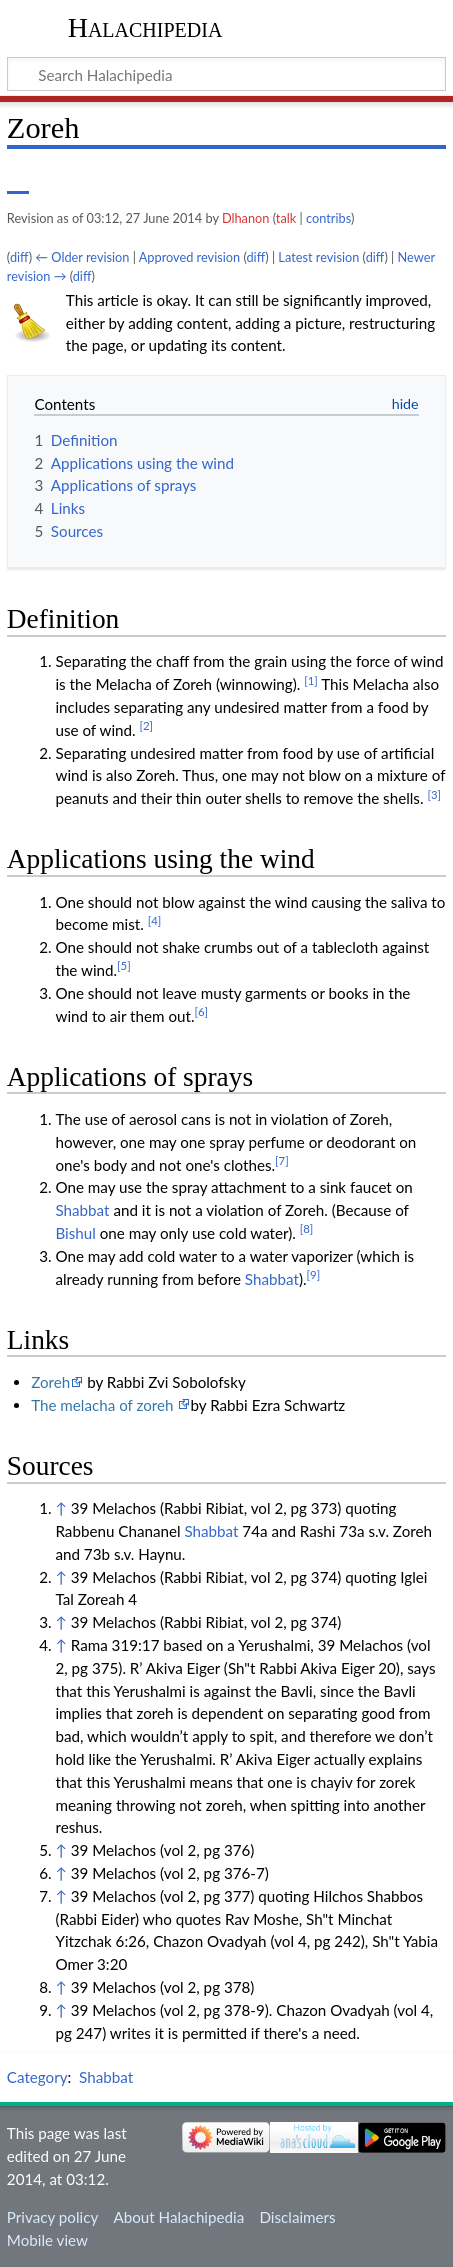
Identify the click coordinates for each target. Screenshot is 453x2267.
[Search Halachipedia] (226, 74)
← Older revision (82, 257)
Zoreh (50, 1382)
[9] (314, 1274)
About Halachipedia (178, 2217)
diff (19, 257)
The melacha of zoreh (104, 1405)
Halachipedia (145, 27)
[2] (147, 725)
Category (37, 2077)
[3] (434, 794)
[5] (124, 965)
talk (286, 218)
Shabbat (82, 1210)
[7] (282, 1160)
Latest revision (318, 257)
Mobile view (47, 2240)
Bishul (75, 1233)
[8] (307, 1228)
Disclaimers (297, 2217)
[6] (202, 1011)
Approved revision (189, 257)
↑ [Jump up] (60, 1508)
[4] (155, 920)
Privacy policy (52, 2217)
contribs (328, 218)
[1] (311, 680)
